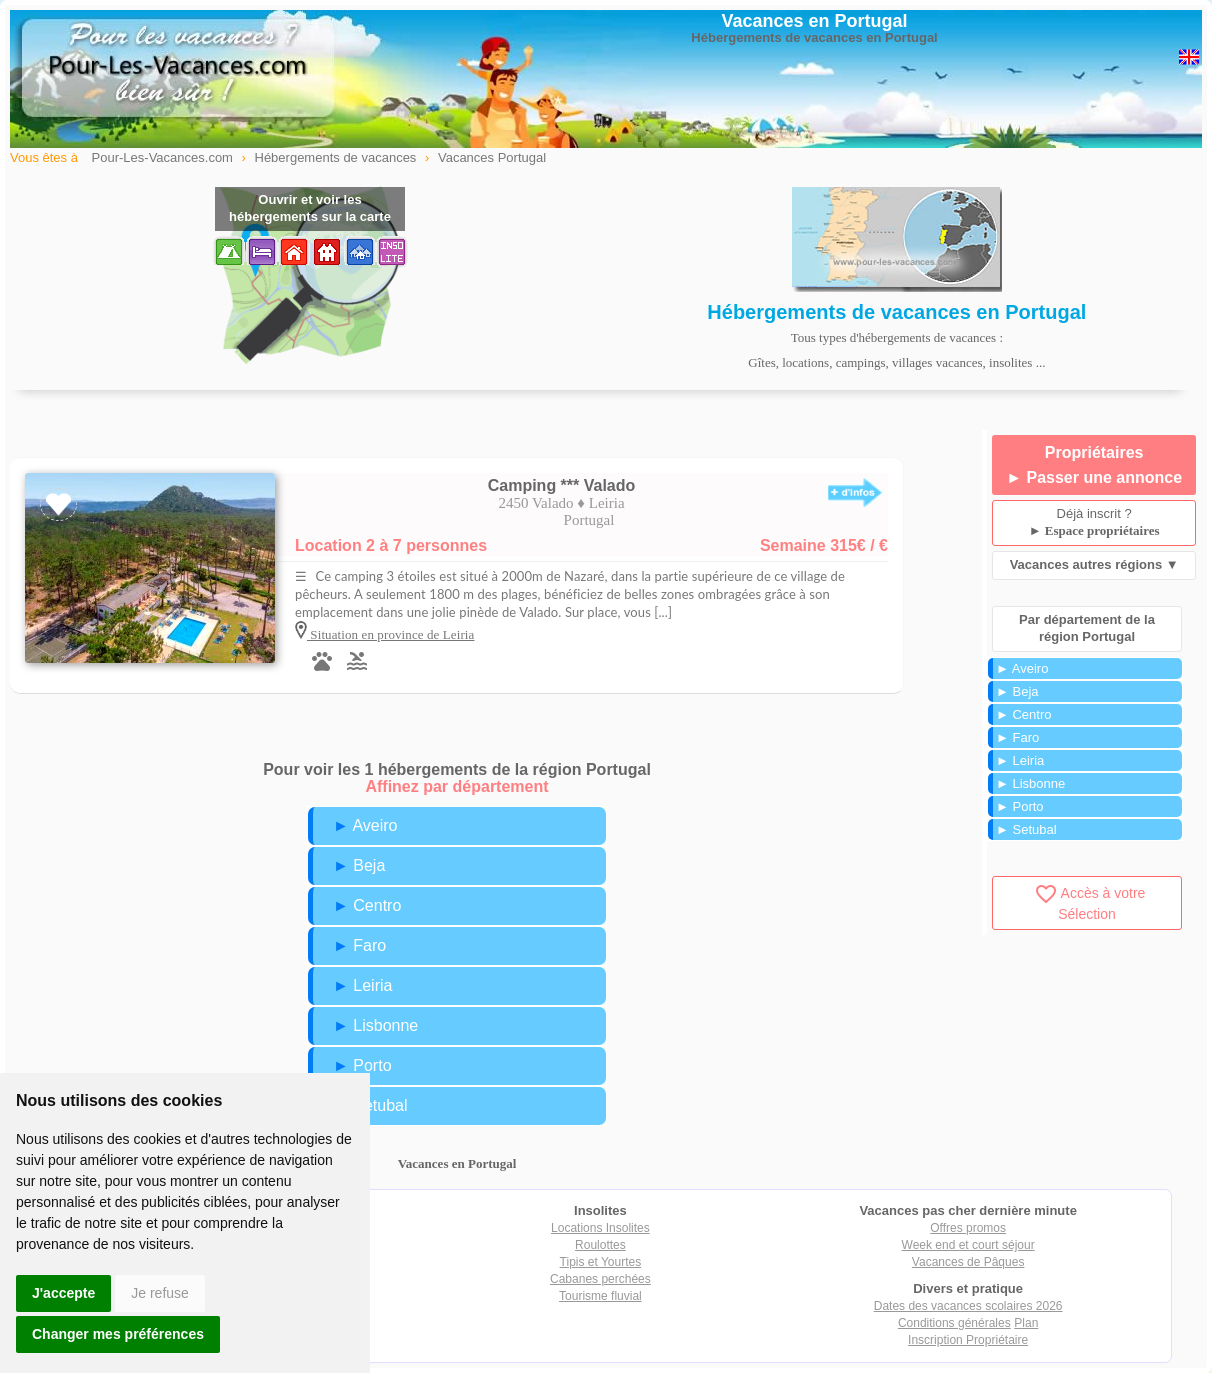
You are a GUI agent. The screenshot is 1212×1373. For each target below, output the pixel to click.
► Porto (362, 1065)
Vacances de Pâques (968, 1262)
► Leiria (362, 985)
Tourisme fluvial (600, 1296)
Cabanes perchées (600, 1279)
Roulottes (600, 1245)
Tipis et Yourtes (601, 1262)
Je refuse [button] (160, 1293)
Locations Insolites (600, 1228)
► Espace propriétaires (1094, 530)
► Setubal (370, 1105)
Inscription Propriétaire (968, 1340)
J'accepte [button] (63, 1293)
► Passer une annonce (1094, 477)
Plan (1026, 1323)
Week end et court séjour (968, 1245)
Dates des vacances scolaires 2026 (968, 1306)
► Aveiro (365, 825)
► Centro (367, 905)
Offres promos (968, 1228)
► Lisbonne (375, 1025)
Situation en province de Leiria (390, 634)
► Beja (359, 865)
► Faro (359, 945)
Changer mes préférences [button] (118, 1334)
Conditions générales (954, 1323)
